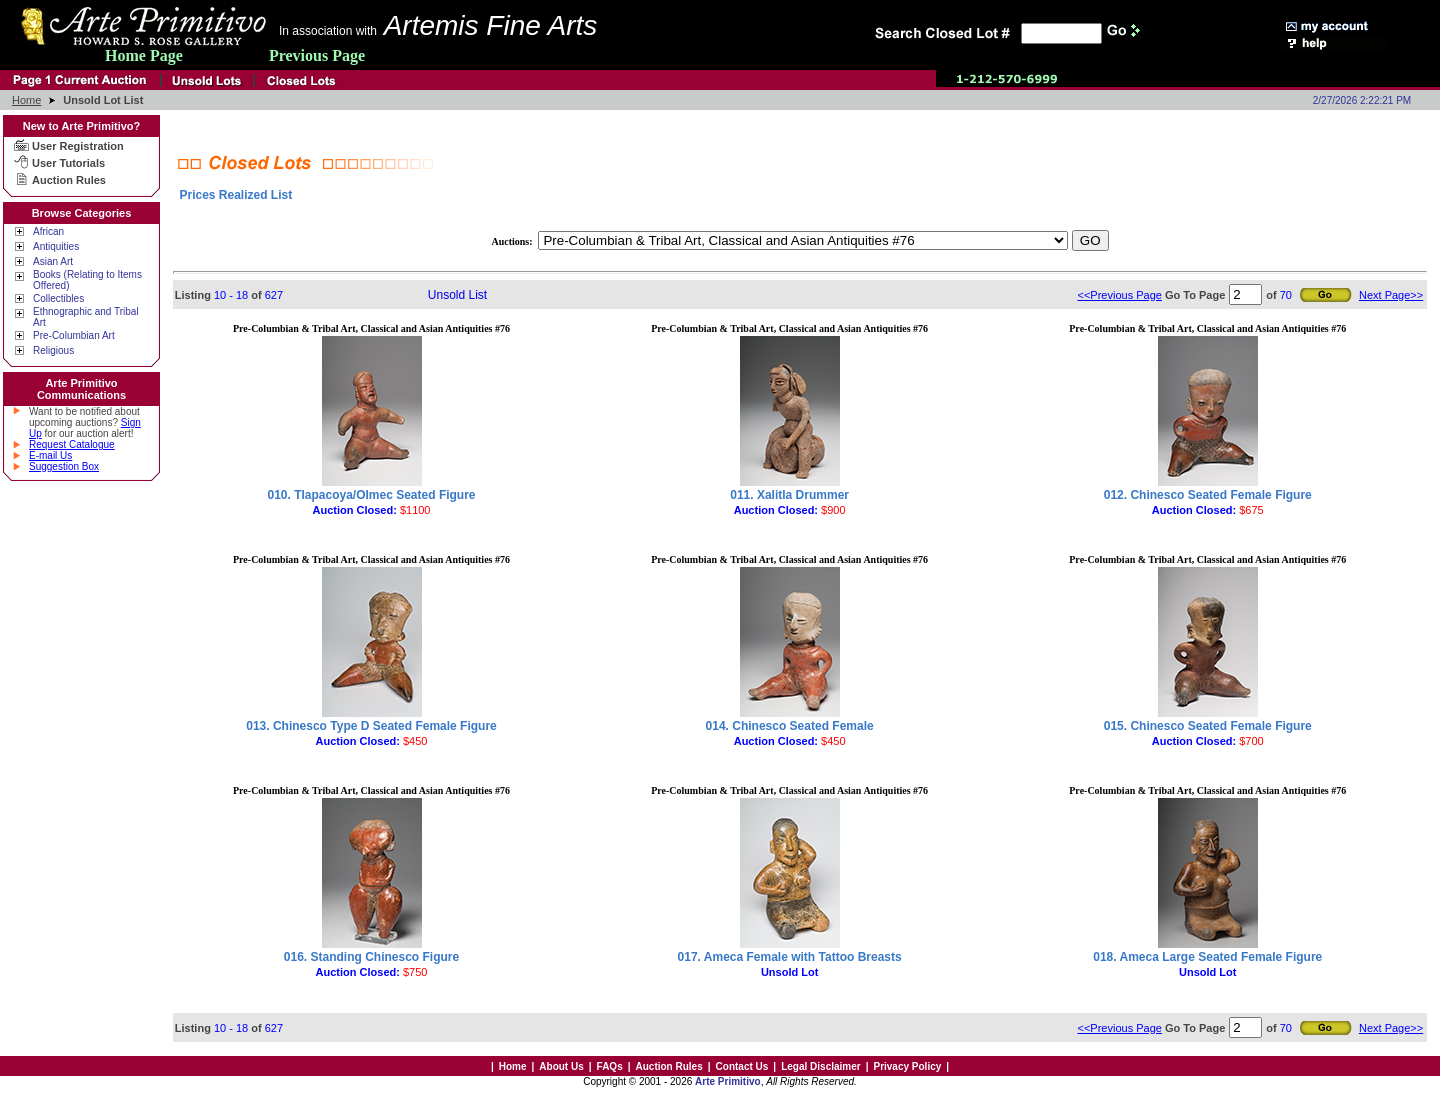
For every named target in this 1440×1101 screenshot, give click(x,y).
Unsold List (457, 295)
